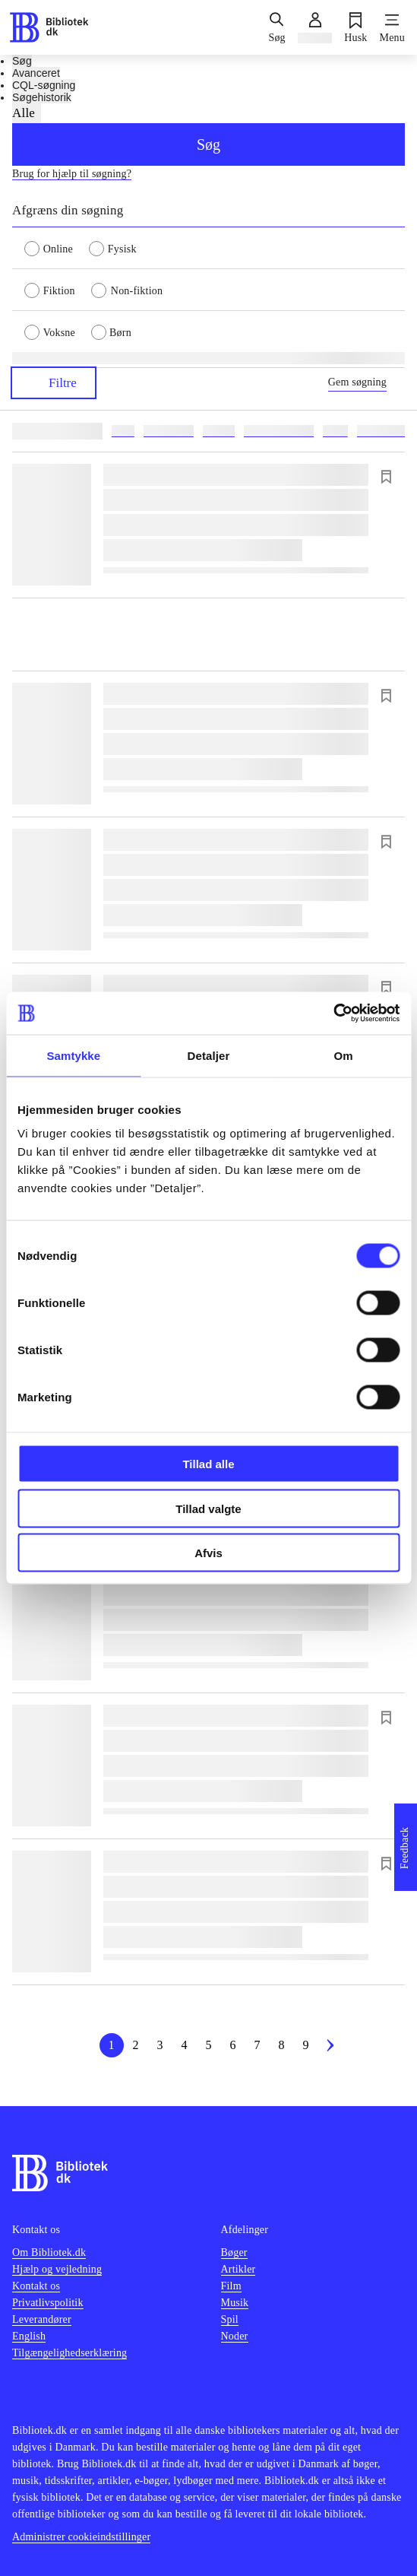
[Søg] (276, 27)
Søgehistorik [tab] (41, 97)
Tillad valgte (208, 1508)
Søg (208, 144)
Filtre (53, 383)
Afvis (208, 1553)
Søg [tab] (22, 61)
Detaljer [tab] (209, 1054)
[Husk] (355, 27)
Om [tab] (343, 1054)
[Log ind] (315, 27)
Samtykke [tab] (73, 1054)
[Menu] (392, 27)
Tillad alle (208, 1464)
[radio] (56, 247)
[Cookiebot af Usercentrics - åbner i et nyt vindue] (333, 1013)
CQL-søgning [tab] (43, 85)
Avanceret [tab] (36, 73)
